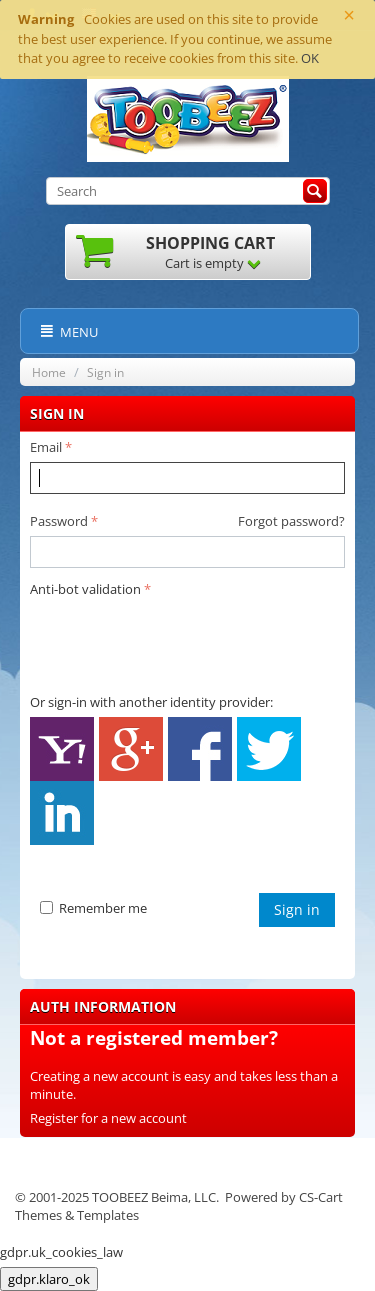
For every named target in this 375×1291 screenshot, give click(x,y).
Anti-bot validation (85, 589)
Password (59, 521)
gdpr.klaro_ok (49, 1279)
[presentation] (182, 642)
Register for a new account (108, 1118)
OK (310, 58)
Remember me (93, 908)
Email (46, 447)
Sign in (297, 909)
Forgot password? (291, 521)
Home (49, 372)
